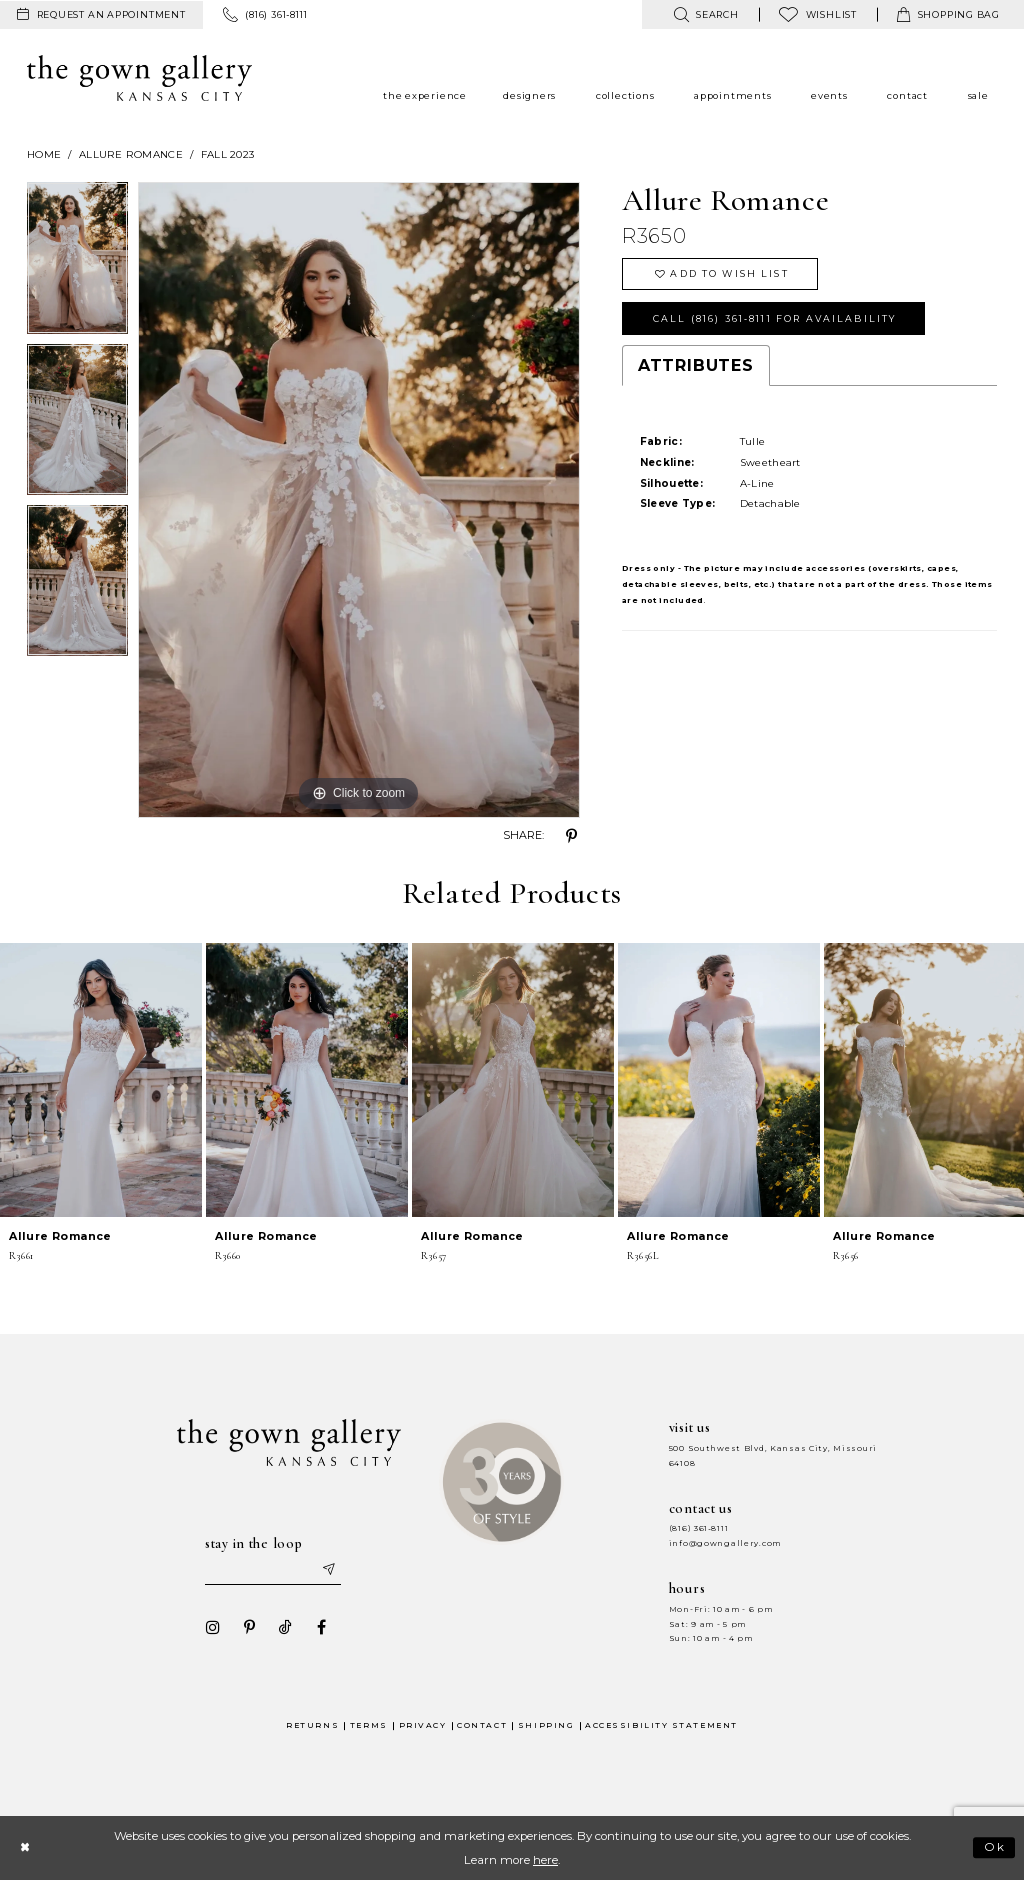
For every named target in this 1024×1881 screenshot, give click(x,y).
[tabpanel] (77, 263)
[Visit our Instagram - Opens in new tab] (213, 1627)
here (545, 1860)
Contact (482, 1725)
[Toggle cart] (948, 14)
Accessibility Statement (661, 1725)
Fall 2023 (228, 154)
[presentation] (101, 1080)
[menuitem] (101, 15)
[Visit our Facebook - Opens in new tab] (321, 1627)
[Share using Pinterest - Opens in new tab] (572, 836)
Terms (369, 1725)
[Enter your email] (273, 1570)
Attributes (696, 365)
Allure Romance (131, 154)
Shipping (546, 1725)
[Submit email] (328, 1570)
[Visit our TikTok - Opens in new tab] (285, 1627)
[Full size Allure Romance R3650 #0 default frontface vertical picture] (359, 500)
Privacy (423, 1725)
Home (44, 154)
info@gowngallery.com (725, 1543)
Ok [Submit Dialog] (995, 1848)
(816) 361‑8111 (699, 1528)
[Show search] (705, 14)
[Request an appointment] (101, 15)
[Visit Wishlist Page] (818, 14)
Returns (312, 1725)
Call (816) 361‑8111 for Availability (774, 318)
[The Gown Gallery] (139, 78)
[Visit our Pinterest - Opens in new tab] (249, 1627)
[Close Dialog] (24, 1847)
